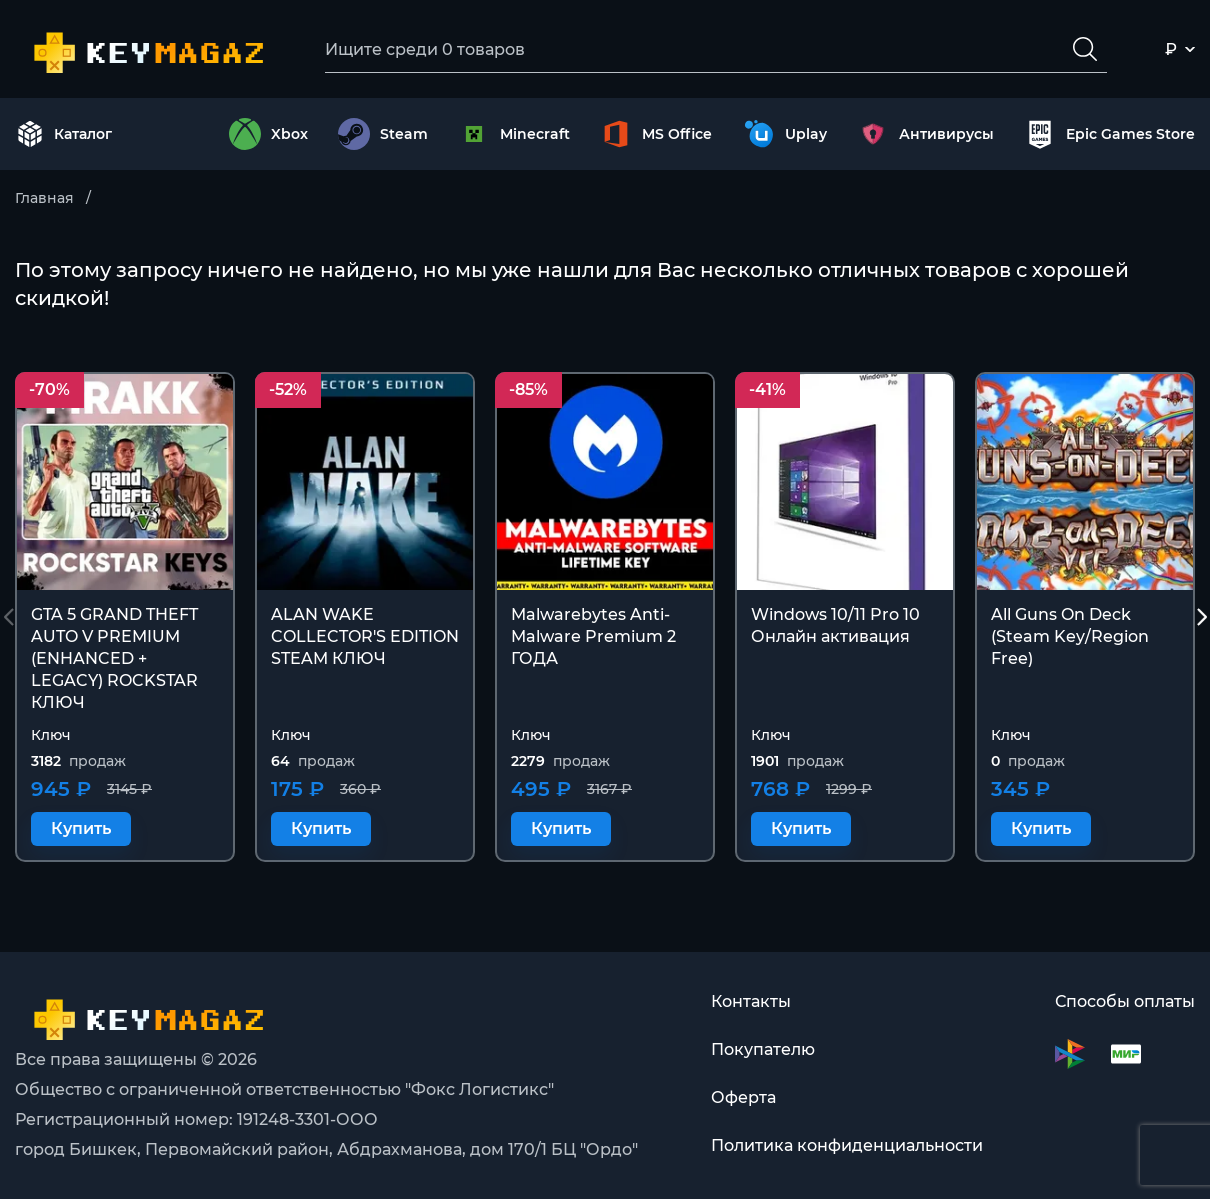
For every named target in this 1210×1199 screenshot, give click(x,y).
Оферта (743, 1097)
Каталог (64, 134)
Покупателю (763, 1049)
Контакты (751, 1001)
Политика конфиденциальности (847, 1145)
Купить (81, 828)
